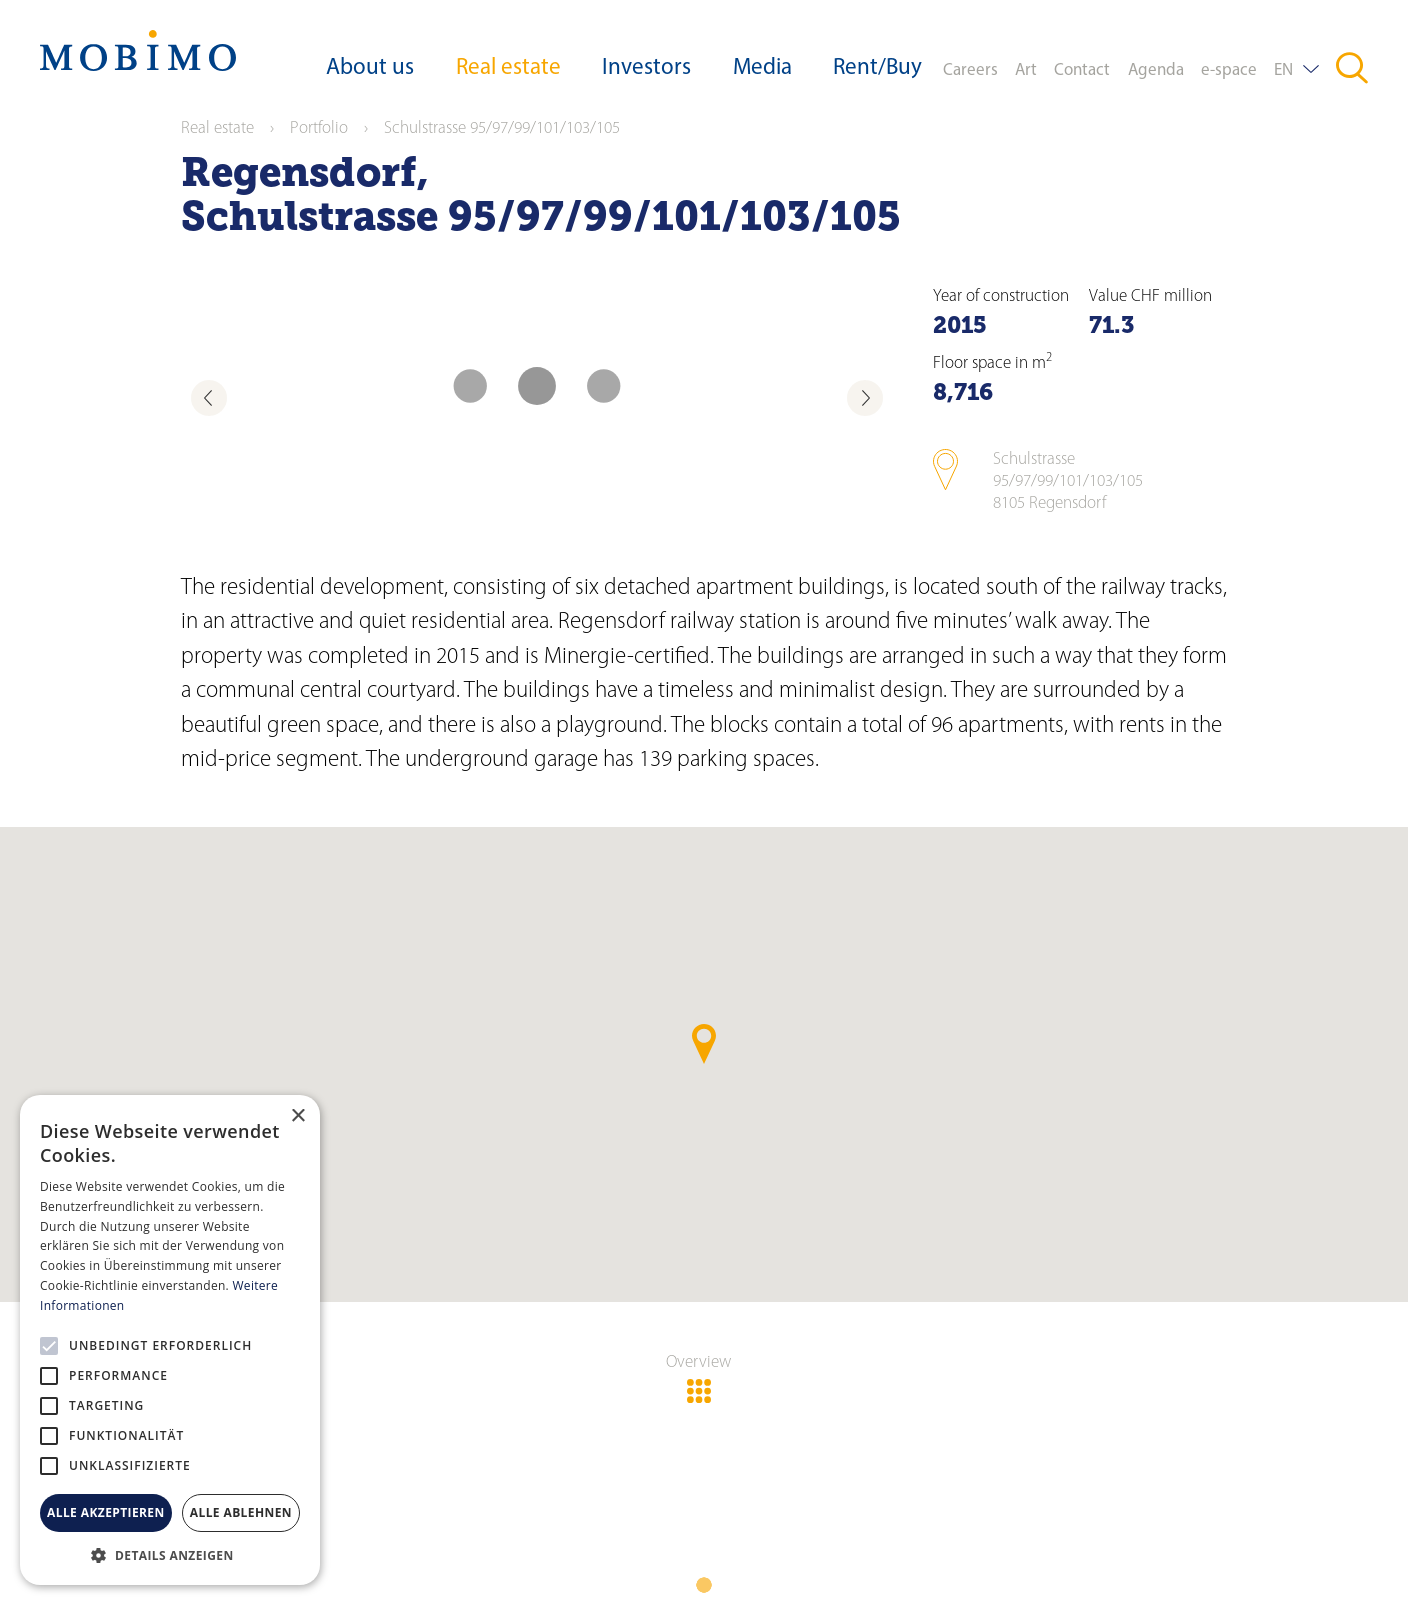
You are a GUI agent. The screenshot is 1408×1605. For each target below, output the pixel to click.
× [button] (297, 1116)
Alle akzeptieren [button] (106, 1512)
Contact (1082, 70)
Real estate (508, 68)
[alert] (170, 1340)
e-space (1229, 70)
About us (370, 68)
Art (1026, 70)
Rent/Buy (877, 68)
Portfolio (319, 128)
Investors (646, 68)
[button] (170, 1555)
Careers (970, 70)
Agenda (1156, 70)
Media (762, 68)
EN (1283, 70)
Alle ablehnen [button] (241, 1512)
